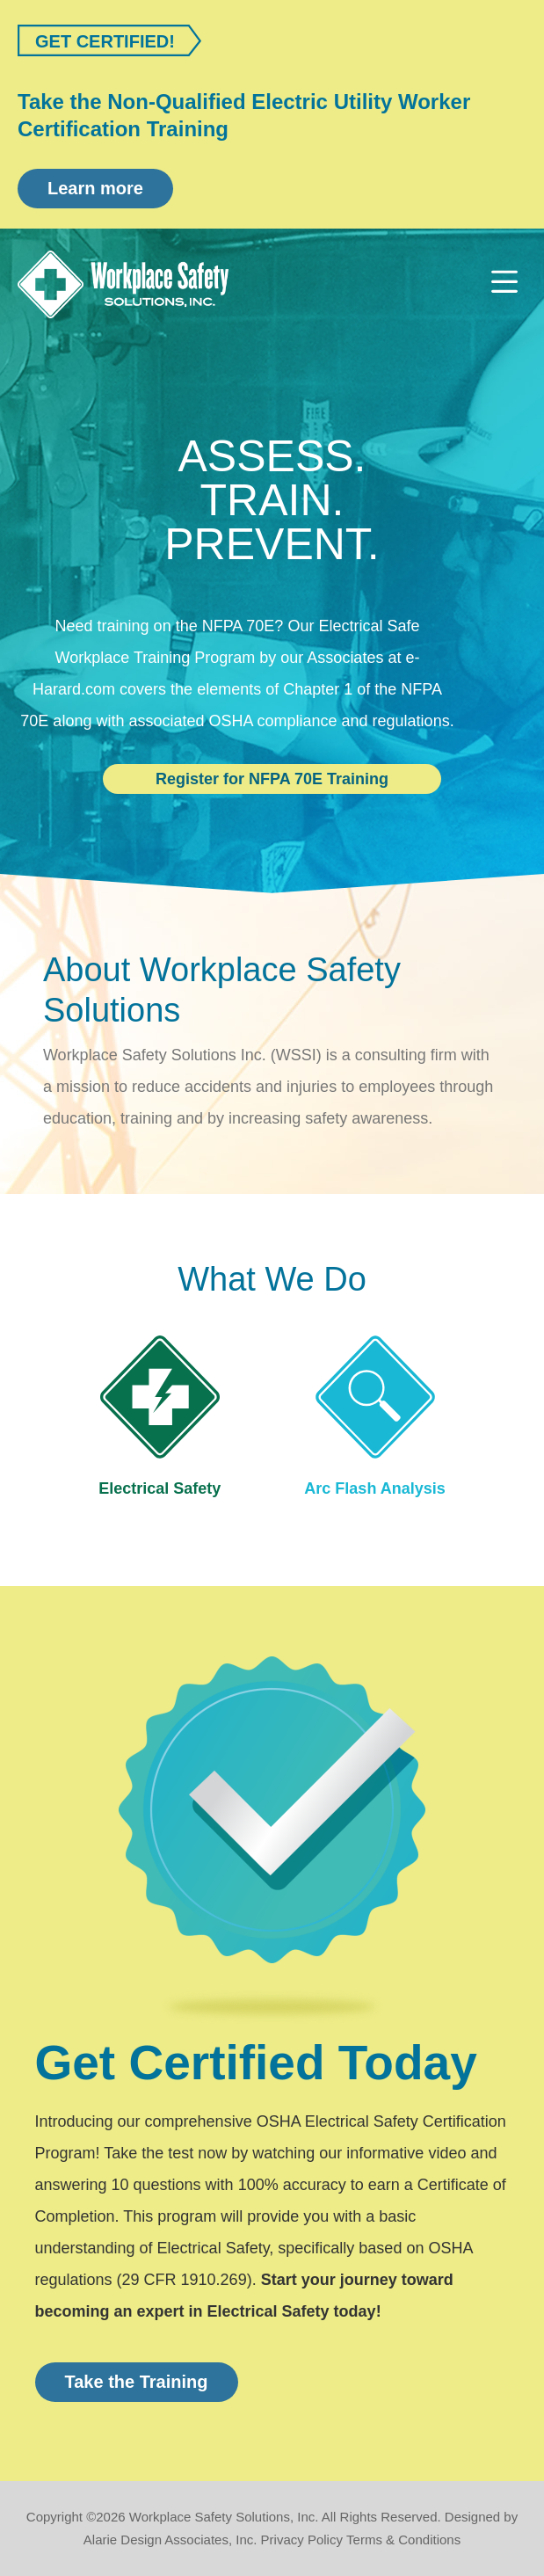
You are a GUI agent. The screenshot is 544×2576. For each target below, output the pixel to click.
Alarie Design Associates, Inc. (170, 2539)
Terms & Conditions (403, 2539)
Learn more (95, 188)
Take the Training (136, 2381)
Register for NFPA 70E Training (272, 779)
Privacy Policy (302, 2539)
